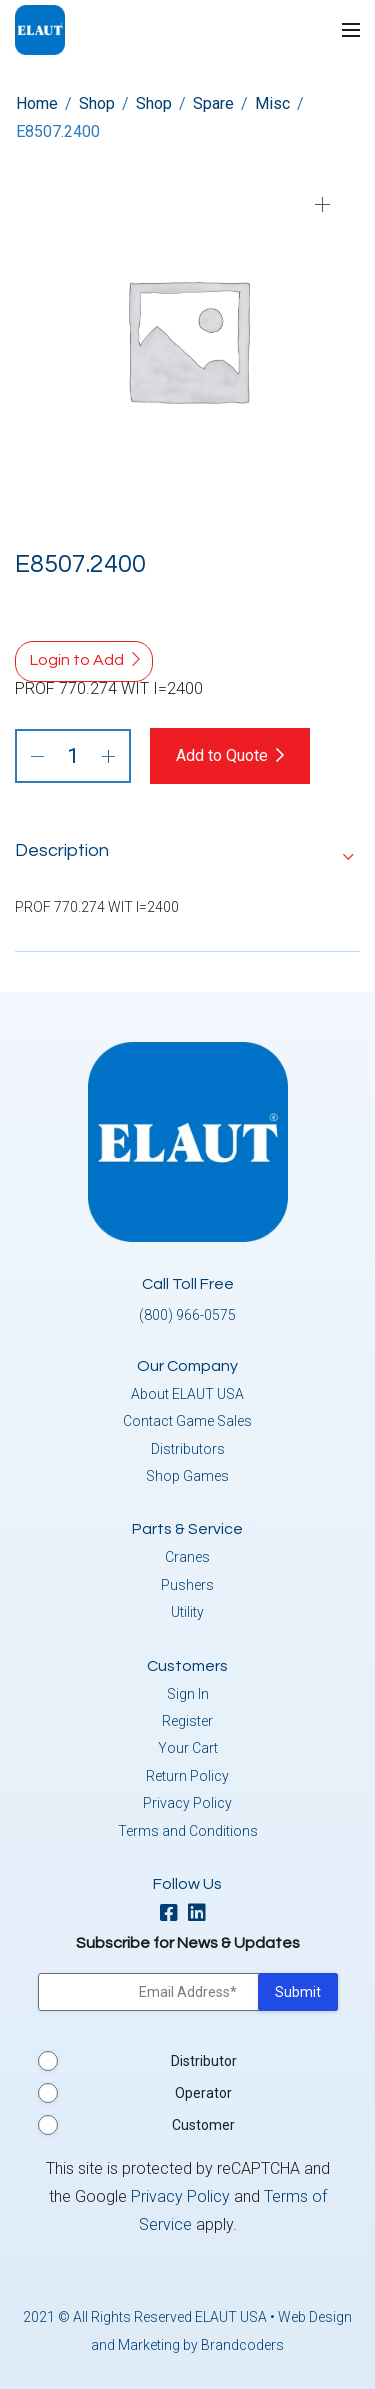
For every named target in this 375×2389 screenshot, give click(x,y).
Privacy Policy (187, 1803)
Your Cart (188, 1748)
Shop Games (187, 1476)
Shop (97, 103)
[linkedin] (202, 1914)
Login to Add (77, 660)
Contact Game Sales (187, 1421)
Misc (272, 103)
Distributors (188, 1449)
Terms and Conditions (188, 1831)
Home (37, 103)
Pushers (187, 1585)
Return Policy (187, 1776)
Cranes (187, 1557)
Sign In (188, 1694)
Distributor (204, 2061)
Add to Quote (222, 755)
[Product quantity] (73, 756)
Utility (187, 1612)
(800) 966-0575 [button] (187, 1315)
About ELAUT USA (187, 1394)
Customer (203, 2125)
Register (187, 1721)
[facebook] (174, 1914)
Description (62, 850)
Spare (213, 103)
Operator (203, 2093)
